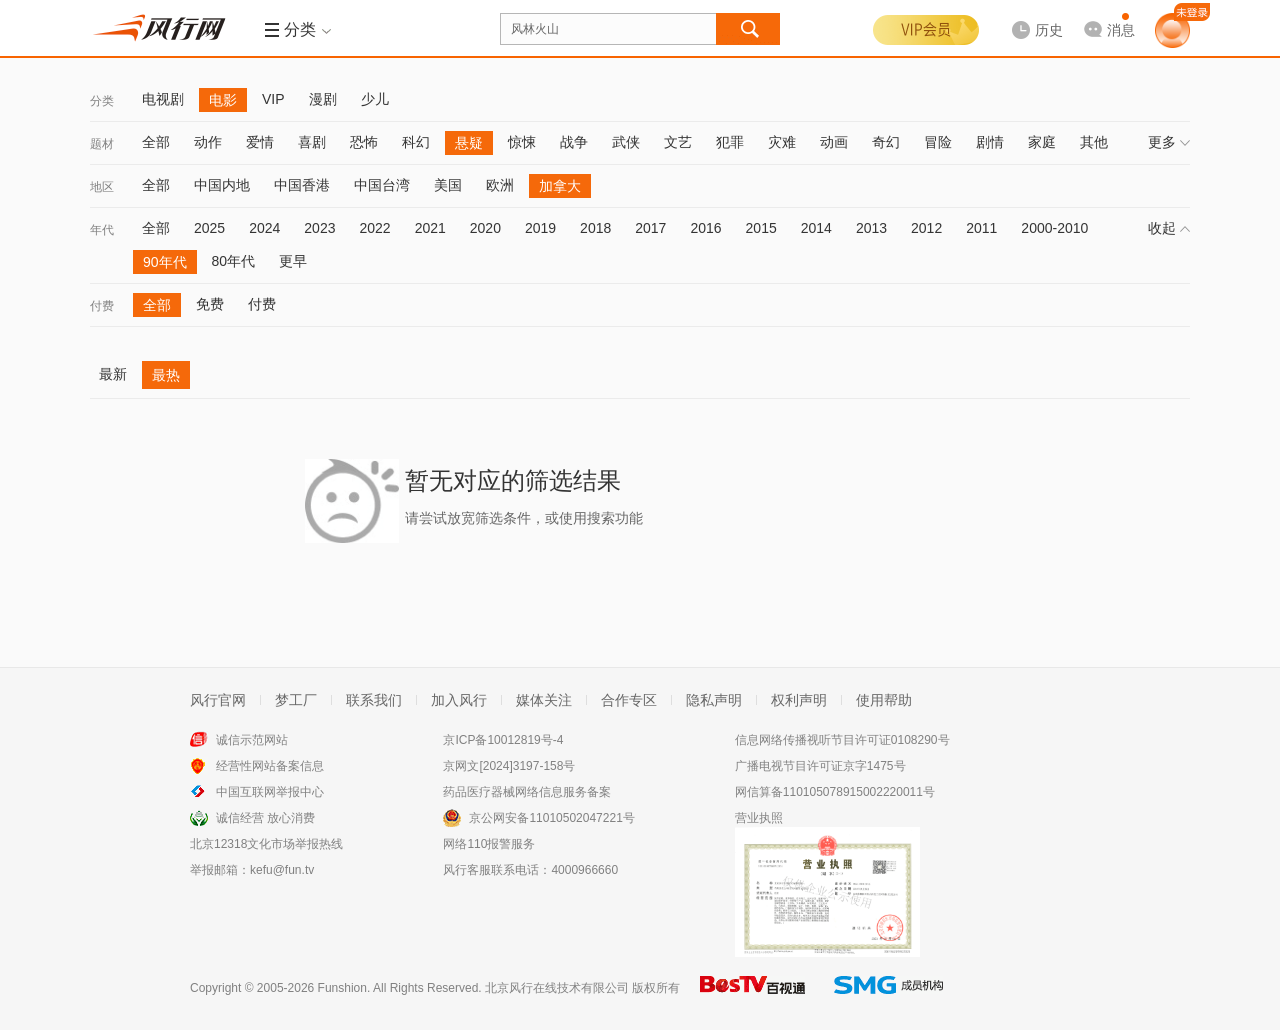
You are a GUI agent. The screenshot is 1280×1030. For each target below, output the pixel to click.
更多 (1169, 142)
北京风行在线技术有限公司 (557, 988)
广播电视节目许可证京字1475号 (820, 766)
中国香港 (302, 185)
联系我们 (374, 700)
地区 (102, 187)
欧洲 (500, 185)
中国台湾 (382, 185)
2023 (319, 228)
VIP (273, 99)
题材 (102, 144)
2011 (981, 228)
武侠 (626, 142)
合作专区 (629, 700)
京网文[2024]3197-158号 (509, 766)
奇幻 (886, 142)
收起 (1169, 228)
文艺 (678, 142)
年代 (102, 230)
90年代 (165, 262)
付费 (102, 306)
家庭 (1042, 142)
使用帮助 (884, 700)
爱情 (260, 142)
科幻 (416, 142)
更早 (293, 261)
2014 (816, 228)
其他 (1094, 142)
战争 (574, 142)
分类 (102, 101)
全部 (156, 142)
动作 (208, 142)
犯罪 (730, 142)
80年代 (234, 261)
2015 (761, 228)
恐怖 (364, 142)
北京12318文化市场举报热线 (266, 844)
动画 (834, 142)
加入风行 (459, 700)
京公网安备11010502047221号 (551, 818)
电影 (223, 100)
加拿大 (560, 186)
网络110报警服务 (489, 844)
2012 (926, 228)
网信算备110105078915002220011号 (835, 792)
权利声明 (799, 700)
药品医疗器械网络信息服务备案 (527, 792)
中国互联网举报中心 (270, 792)
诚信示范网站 (252, 740)
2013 (871, 228)
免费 (210, 304)
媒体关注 (544, 700)
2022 (374, 228)
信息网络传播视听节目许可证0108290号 (842, 740)
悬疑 (469, 143)
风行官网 (218, 700)
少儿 (375, 99)
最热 (166, 375)
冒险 (938, 142)
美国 (448, 185)
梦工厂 (296, 700)
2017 (650, 228)
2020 (485, 228)
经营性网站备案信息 (270, 766)
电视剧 (163, 99)
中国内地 (222, 185)
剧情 (990, 142)
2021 (430, 228)
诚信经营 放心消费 (265, 818)
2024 (264, 228)
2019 (540, 228)
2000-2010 (1054, 228)
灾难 (782, 142)
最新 (113, 374)
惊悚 (522, 142)
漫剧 (323, 99)
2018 (595, 228)
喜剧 (312, 142)
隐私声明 (714, 700)
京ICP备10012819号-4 (503, 740)
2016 (705, 228)
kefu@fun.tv (282, 870)
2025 (209, 228)
